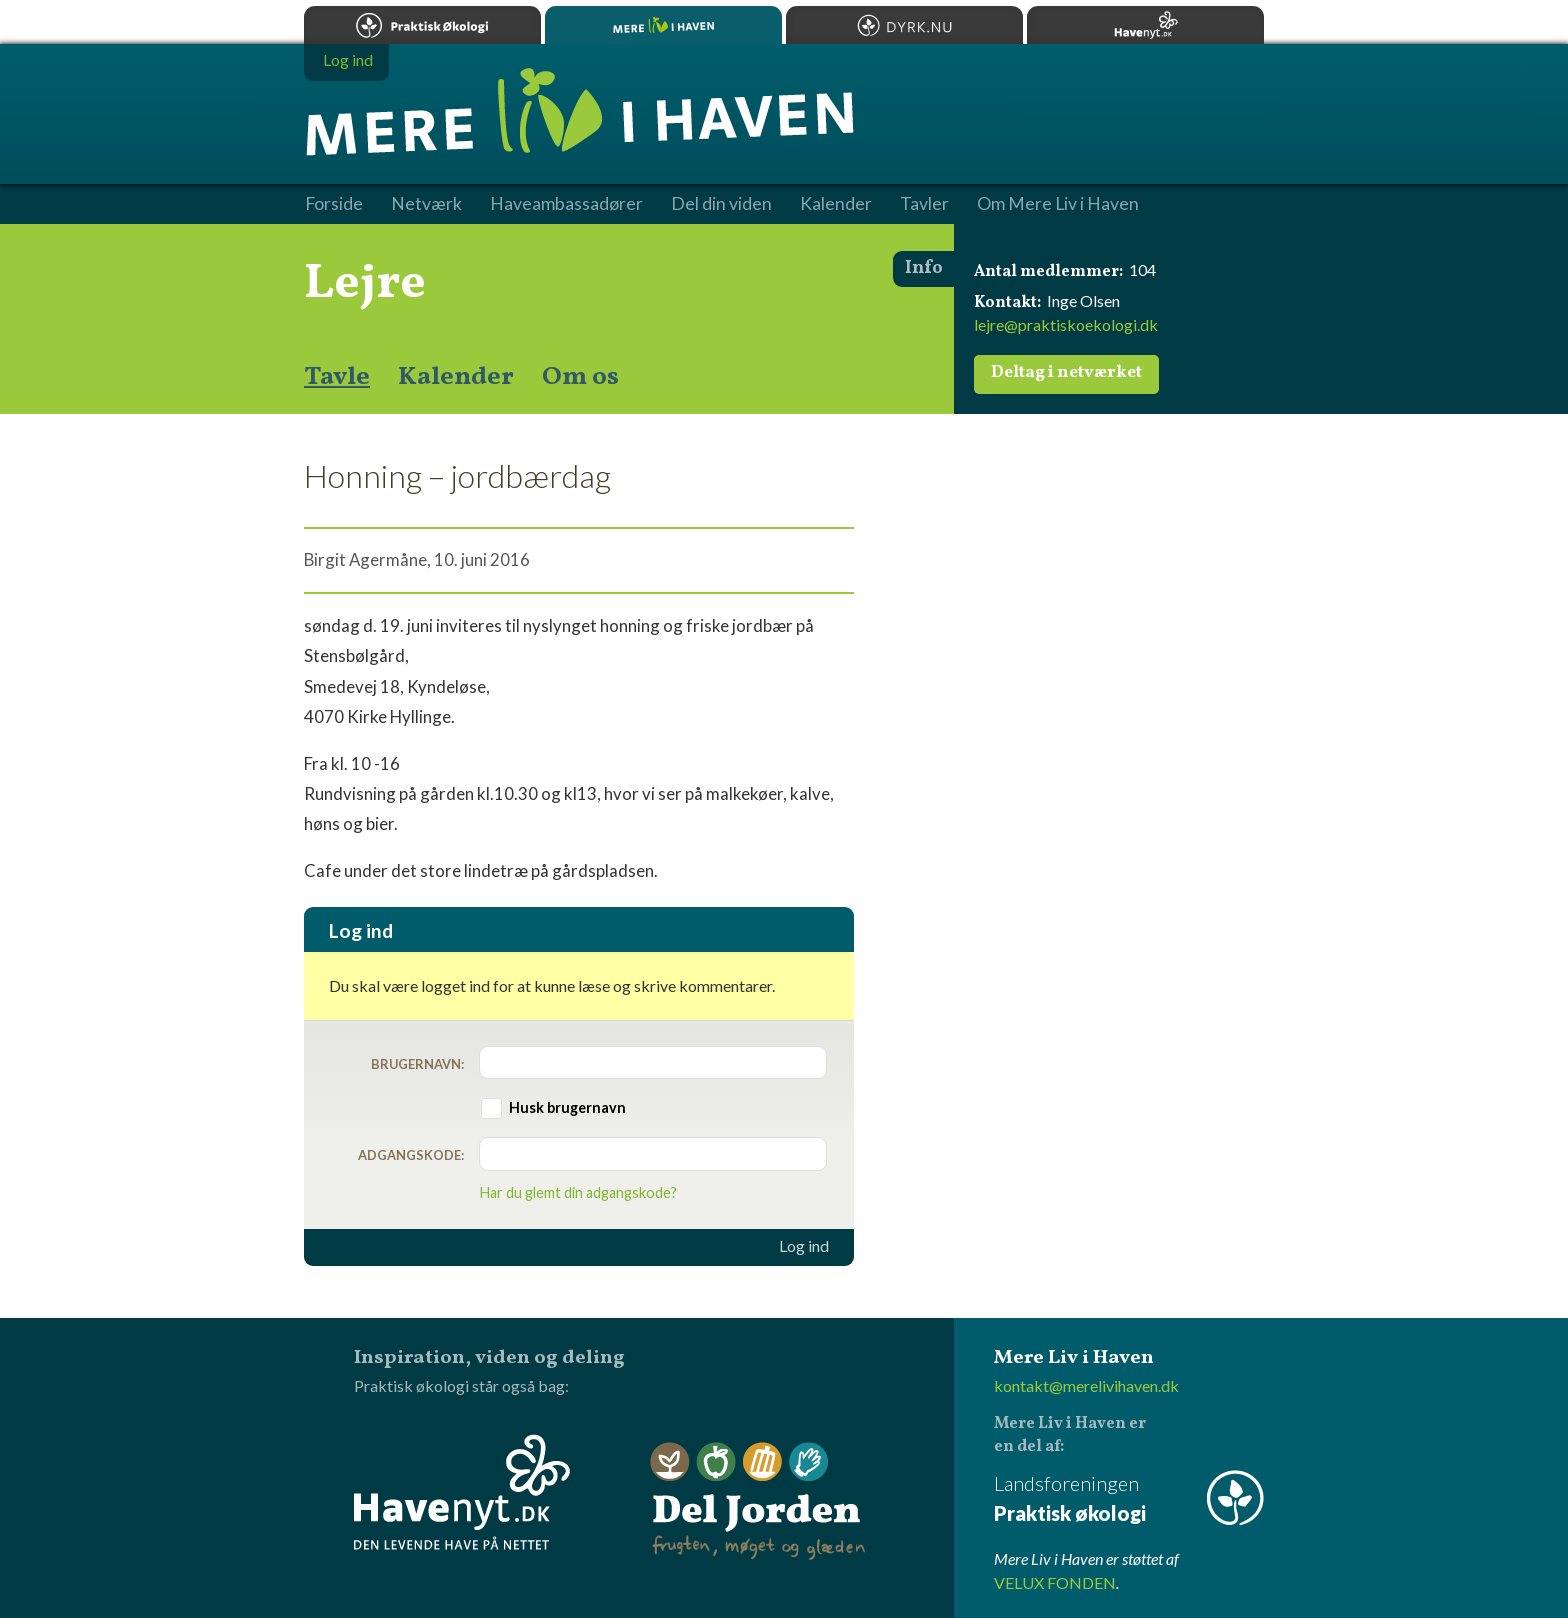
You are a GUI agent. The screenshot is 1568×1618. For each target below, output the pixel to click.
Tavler (924, 204)
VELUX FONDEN (1055, 1582)
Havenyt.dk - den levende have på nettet (462, 1492)
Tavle (337, 377)
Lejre (365, 284)
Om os (580, 377)
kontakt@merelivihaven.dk (1086, 1385)
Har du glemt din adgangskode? (578, 1192)
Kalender (456, 377)
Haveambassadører (566, 204)
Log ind (804, 1246)
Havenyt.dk (1145, 25)
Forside (334, 204)
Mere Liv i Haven (663, 25)
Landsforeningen (1129, 1499)
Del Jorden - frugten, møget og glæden (758, 1501)
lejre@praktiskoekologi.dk (1066, 324)
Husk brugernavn (567, 1107)
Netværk (426, 204)
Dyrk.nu (904, 25)
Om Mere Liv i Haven (1058, 204)
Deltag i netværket (1066, 373)
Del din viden (721, 204)
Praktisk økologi (422, 25)
